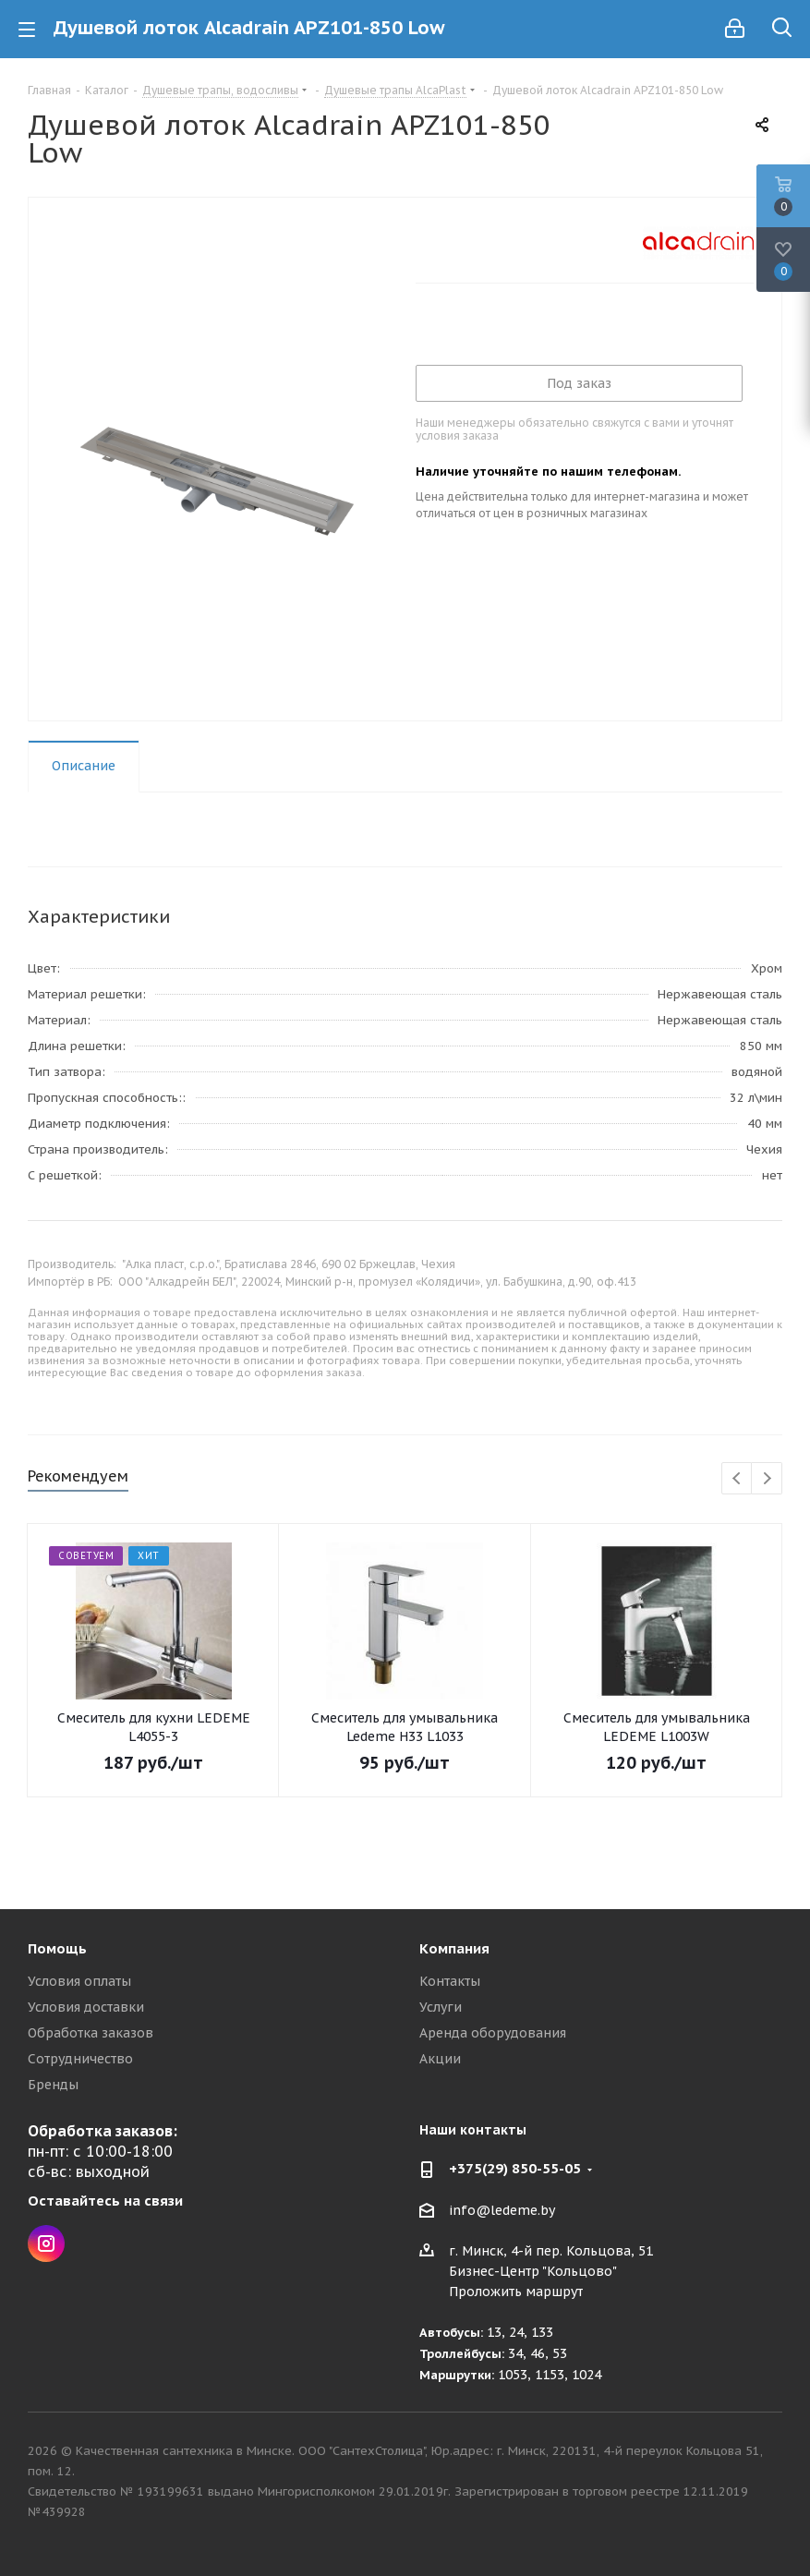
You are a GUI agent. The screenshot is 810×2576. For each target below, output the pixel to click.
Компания (454, 1948)
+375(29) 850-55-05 (515, 2168)
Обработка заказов (90, 2033)
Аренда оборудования (492, 2033)
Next (767, 1479)
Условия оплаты (79, 1981)
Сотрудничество (80, 2058)
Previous (737, 1479)
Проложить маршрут (516, 2291)
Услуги (440, 2007)
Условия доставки (86, 2007)
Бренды (53, 2084)
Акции (440, 2058)
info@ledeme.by (502, 2210)
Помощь (57, 1948)
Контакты (449, 1981)
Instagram (46, 2243)
